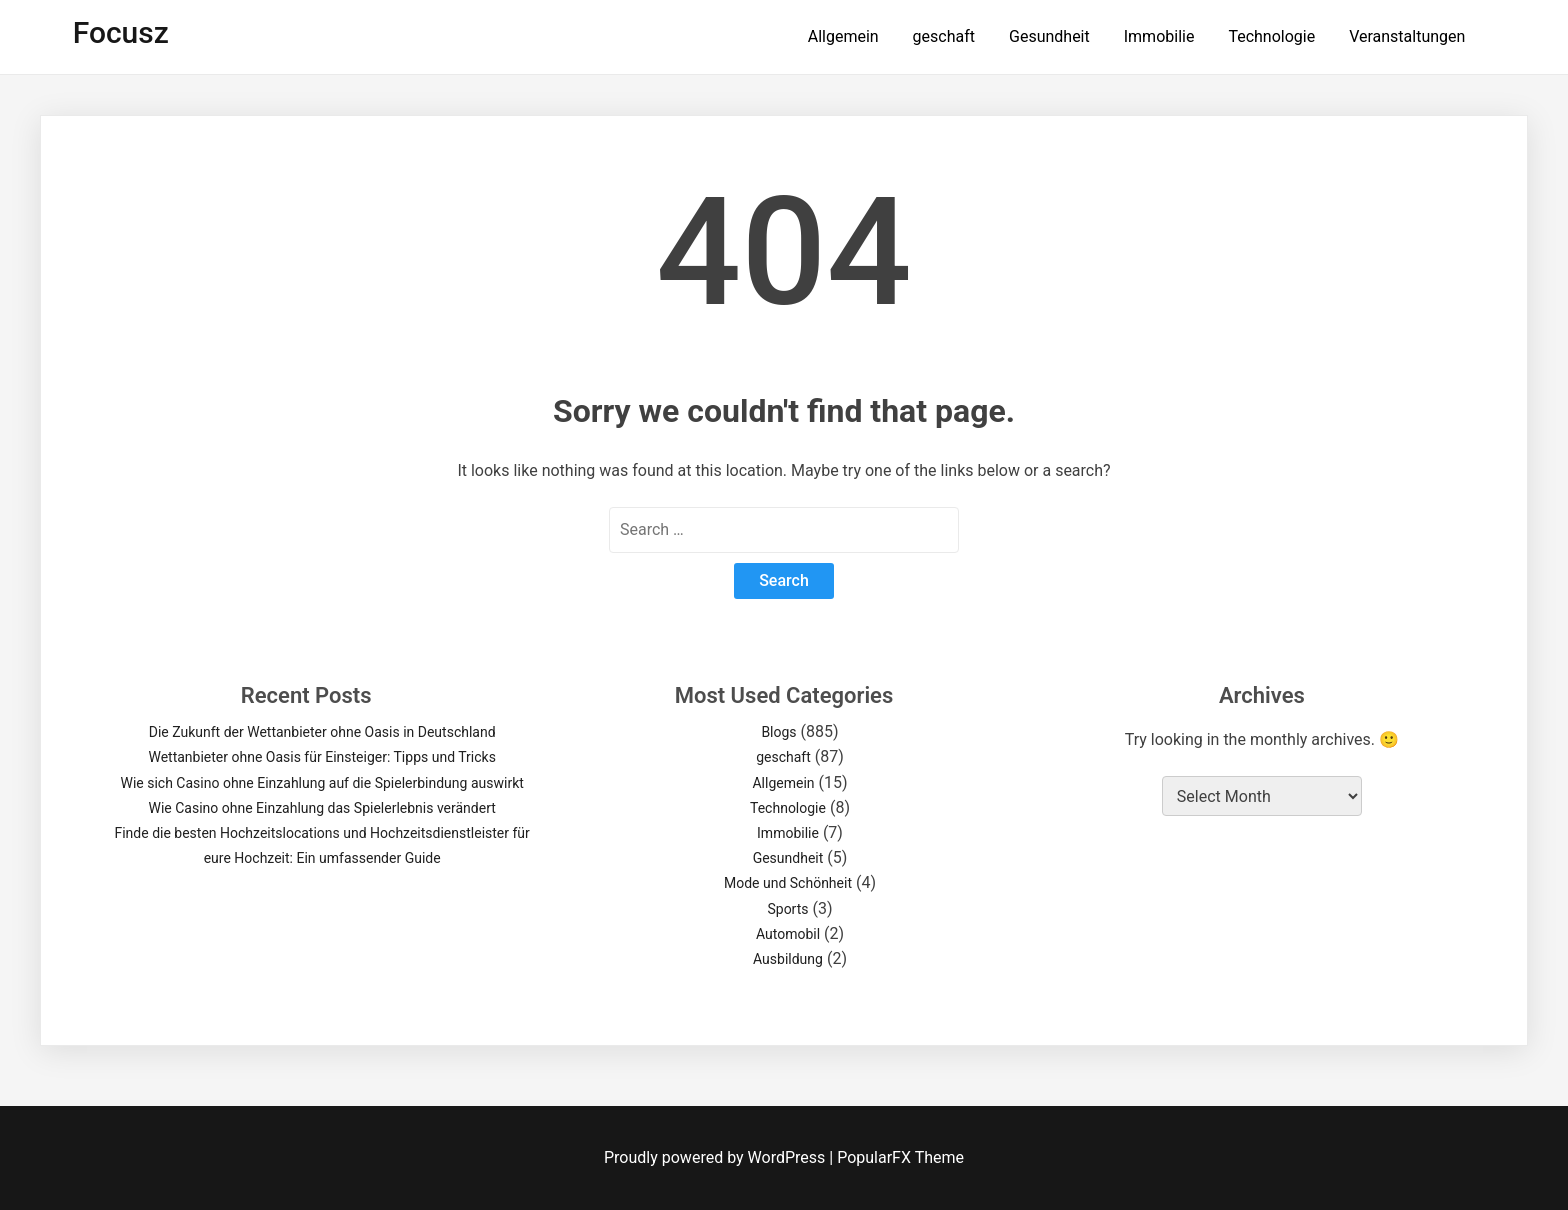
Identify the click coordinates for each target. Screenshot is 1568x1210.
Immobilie (1159, 36)
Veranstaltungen (1407, 36)
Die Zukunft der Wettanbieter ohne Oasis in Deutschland (322, 732)
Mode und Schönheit (788, 883)
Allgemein (843, 36)
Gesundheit (1049, 36)
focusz (121, 32)
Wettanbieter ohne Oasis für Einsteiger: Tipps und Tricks (321, 757)
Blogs (778, 732)
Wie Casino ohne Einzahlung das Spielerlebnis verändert (321, 808)
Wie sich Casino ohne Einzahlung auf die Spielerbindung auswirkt (322, 783)
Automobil (788, 934)
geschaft (944, 36)
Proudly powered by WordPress (716, 1157)
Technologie (1271, 36)
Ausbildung (788, 959)
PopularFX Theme (900, 1157)
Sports (787, 909)
